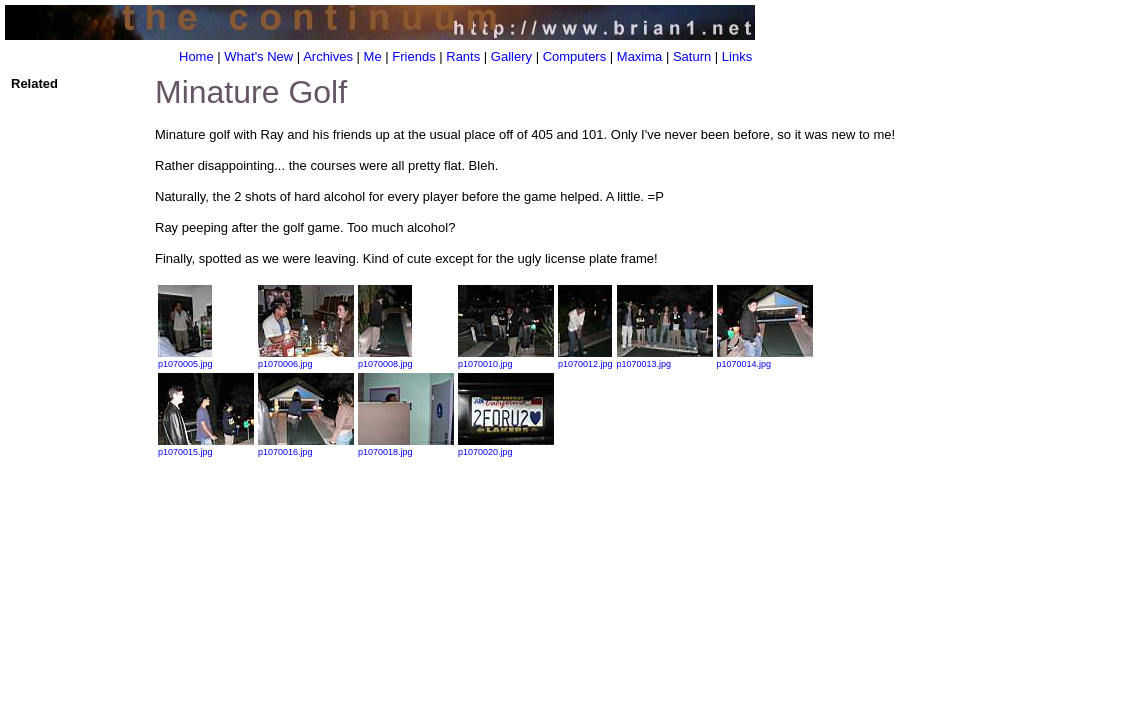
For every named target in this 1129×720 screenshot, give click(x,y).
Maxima (640, 56)
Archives (328, 56)
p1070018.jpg (406, 447)
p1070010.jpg (506, 359)
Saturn (692, 56)
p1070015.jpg (206, 447)
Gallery (511, 56)
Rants (463, 56)
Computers (575, 56)
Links (737, 56)
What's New (258, 56)
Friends (413, 56)
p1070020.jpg (506, 447)
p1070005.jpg (185, 359)
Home (196, 56)
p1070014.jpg (765, 359)
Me (373, 56)
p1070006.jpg (306, 359)
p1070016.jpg (306, 447)
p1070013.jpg (665, 359)
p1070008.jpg (385, 359)
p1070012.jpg (585, 359)
